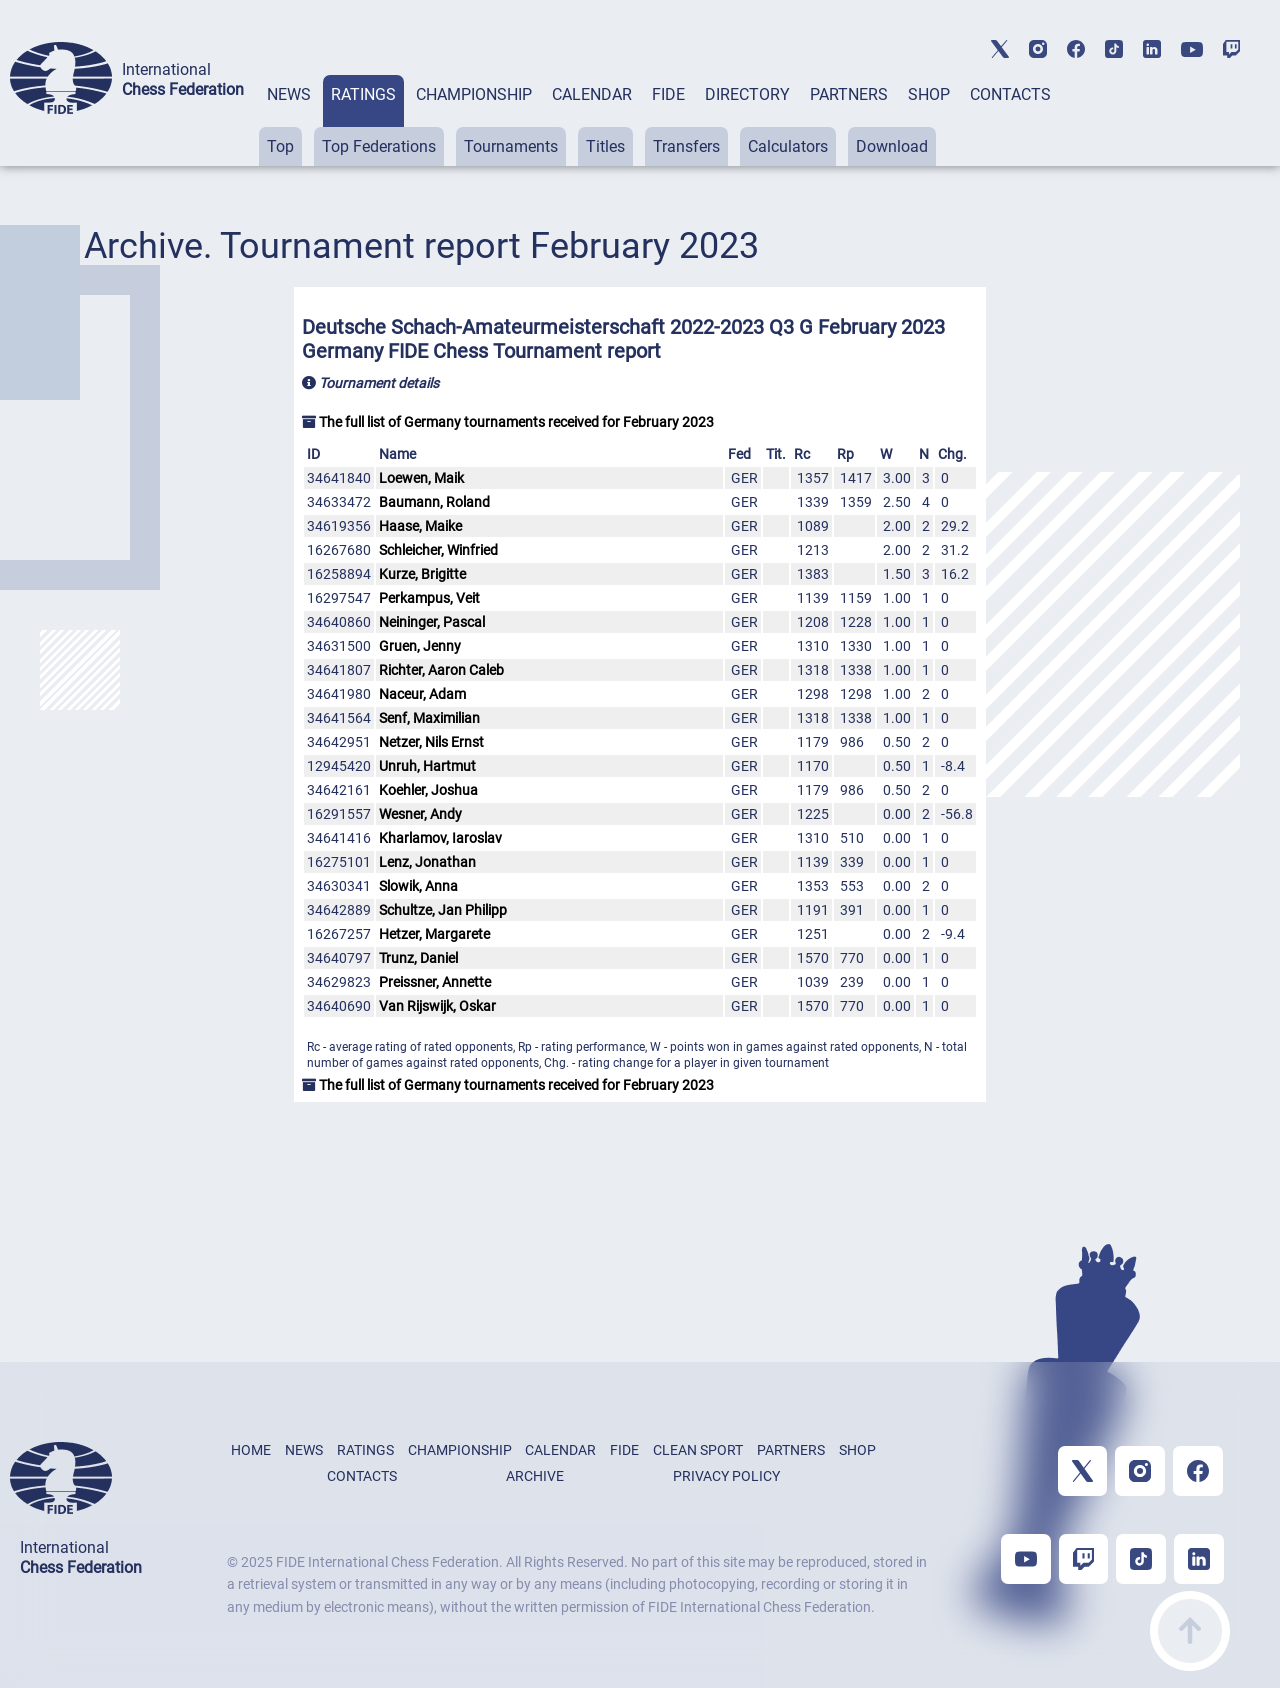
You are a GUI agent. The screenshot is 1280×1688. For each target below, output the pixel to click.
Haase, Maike (420, 526)
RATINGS (363, 94)
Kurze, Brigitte (422, 574)
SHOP (929, 94)
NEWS (289, 94)
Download (892, 146)
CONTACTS (1010, 94)
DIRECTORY (747, 94)
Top (280, 146)
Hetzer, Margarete (434, 934)
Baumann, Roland (434, 502)
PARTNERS (849, 94)
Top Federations (379, 146)
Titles (605, 146)
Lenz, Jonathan (427, 862)
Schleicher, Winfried (438, 550)
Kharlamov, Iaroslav (440, 838)
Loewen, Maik (421, 478)
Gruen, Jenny (420, 646)
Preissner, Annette (435, 982)
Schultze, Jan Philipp (443, 910)
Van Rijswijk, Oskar (437, 1006)
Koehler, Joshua (428, 790)
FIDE (668, 94)
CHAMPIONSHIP (474, 94)
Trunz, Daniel (418, 958)
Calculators (788, 146)
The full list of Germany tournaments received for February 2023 (508, 422)
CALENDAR (592, 94)
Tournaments (511, 146)
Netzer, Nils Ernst (431, 742)
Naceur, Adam (422, 694)
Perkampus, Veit (429, 598)
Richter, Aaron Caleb (441, 670)
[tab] (289, 120)
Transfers (686, 146)
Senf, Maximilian (429, 718)
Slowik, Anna (418, 886)
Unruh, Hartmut (427, 766)
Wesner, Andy (420, 814)
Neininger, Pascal (432, 622)
